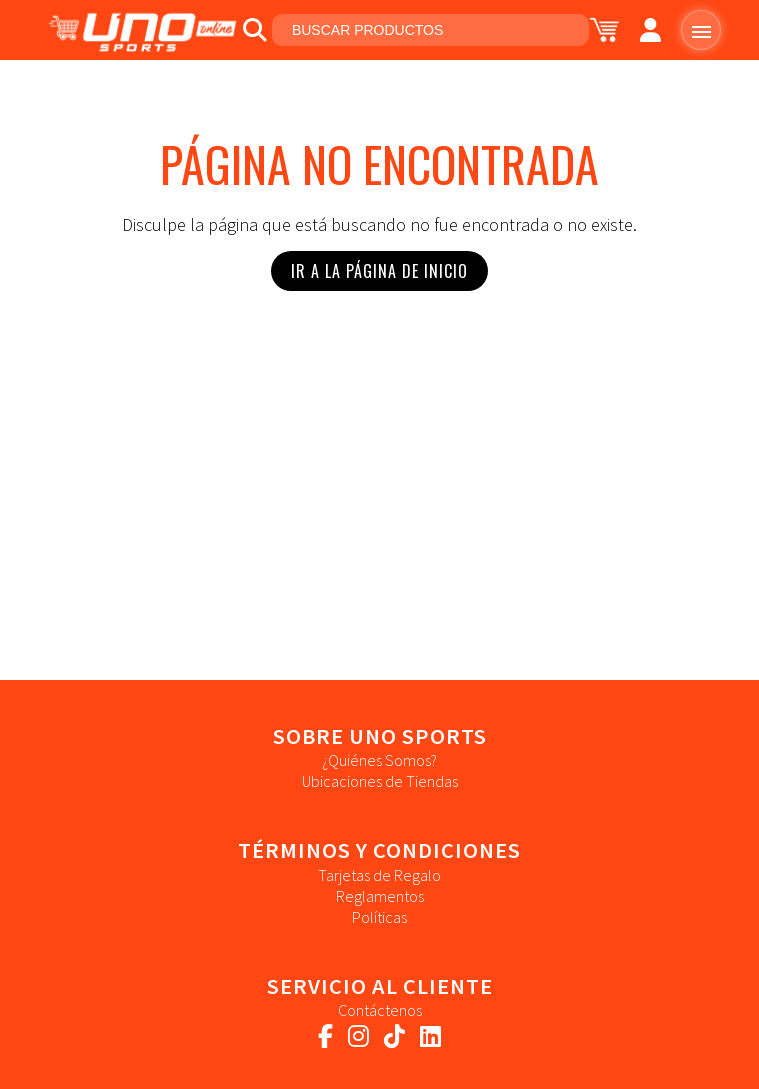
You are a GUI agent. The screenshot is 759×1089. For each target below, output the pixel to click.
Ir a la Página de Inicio (379, 271)
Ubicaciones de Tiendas (380, 781)
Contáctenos (380, 1010)
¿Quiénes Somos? (379, 760)
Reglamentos (380, 896)
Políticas (379, 917)
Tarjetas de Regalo (379, 875)
